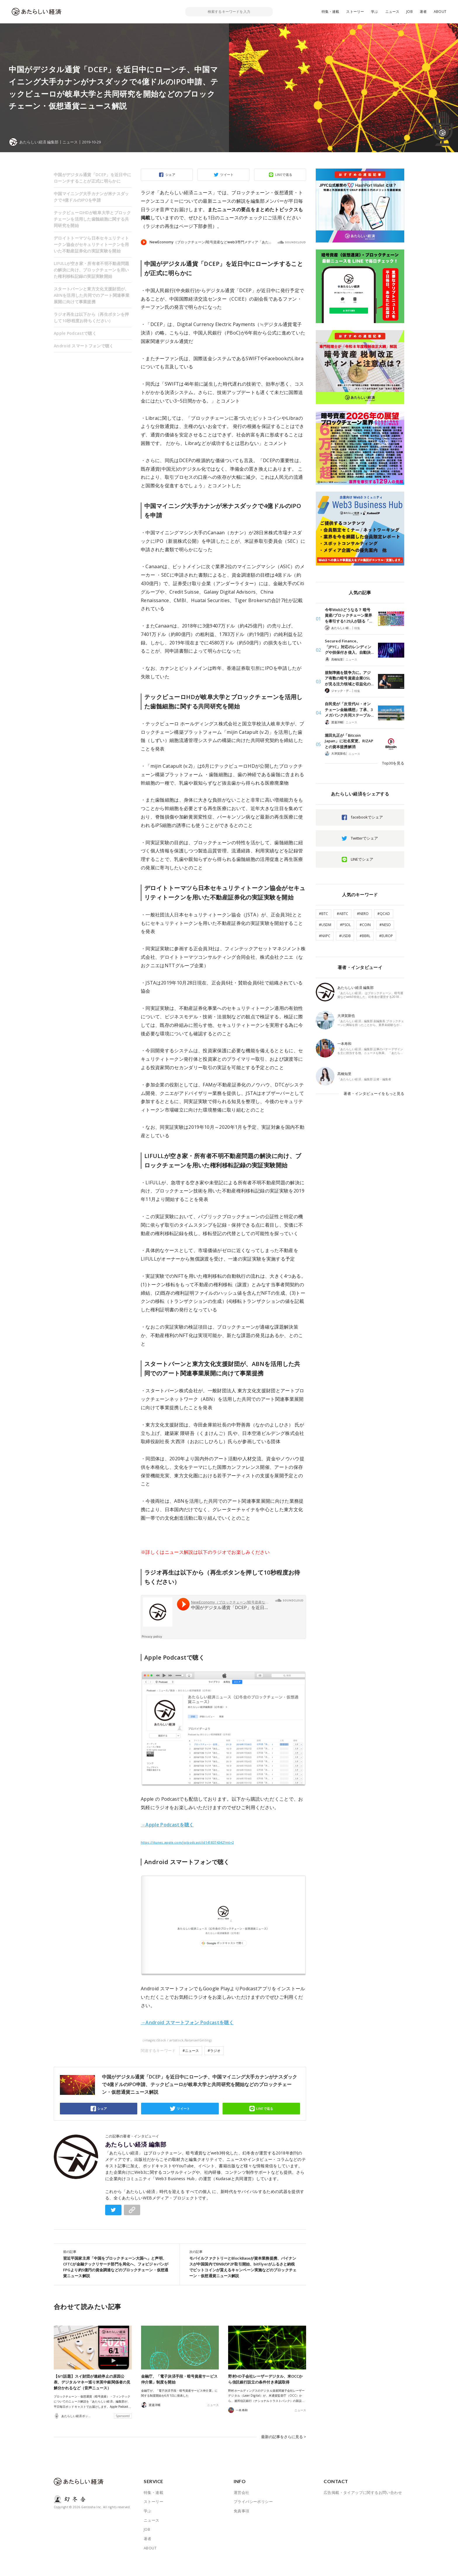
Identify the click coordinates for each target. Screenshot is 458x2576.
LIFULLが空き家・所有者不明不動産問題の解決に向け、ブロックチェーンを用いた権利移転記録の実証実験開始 (91, 270)
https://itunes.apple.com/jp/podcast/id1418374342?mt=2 (187, 1842)
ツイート (227, 174)
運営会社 (241, 2492)
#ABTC (342, 913)
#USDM (325, 924)
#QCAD (383, 913)
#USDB (345, 935)
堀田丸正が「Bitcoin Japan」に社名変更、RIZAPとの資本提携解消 (349, 741)
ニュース (392, 11)
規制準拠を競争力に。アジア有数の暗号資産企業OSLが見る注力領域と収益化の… (349, 678)
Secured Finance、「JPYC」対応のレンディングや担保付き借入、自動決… (349, 646)
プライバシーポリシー (253, 2501)
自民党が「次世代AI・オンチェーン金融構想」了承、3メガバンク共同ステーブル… (349, 709)
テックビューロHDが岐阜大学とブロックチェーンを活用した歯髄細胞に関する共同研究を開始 (92, 219)
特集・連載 (330, 11)
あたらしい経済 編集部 (135, 2144)
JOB (409, 11)
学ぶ (374, 11)
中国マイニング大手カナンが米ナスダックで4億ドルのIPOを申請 (91, 197)
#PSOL (345, 924)
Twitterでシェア (364, 838)
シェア (170, 174)
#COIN (365, 924)
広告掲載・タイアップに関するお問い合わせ (363, 2492)
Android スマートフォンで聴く (84, 346)
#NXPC (324, 935)
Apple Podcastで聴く (75, 333)
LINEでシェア (362, 859)
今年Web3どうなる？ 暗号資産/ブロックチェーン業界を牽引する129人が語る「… (348, 615)
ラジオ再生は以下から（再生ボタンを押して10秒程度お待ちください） (91, 317)
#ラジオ (214, 2050)
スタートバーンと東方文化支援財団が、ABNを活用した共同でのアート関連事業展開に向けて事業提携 (91, 295)
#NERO (363, 913)
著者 (423, 11)
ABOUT (440, 11)
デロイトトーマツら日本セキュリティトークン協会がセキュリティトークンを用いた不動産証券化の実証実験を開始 (91, 244)
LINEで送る (283, 174)
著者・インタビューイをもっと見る (374, 1093)
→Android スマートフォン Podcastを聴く (187, 2022)
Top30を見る (393, 763)
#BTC (323, 913)
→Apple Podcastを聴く (167, 1824)
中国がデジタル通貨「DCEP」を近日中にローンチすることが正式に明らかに (92, 178)
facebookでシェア (367, 817)
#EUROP (386, 935)
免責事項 (241, 2510)
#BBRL (365, 935)
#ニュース (191, 2050)
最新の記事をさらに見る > (283, 2436)
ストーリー (355, 11)
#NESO (385, 924)
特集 (357, 628)
